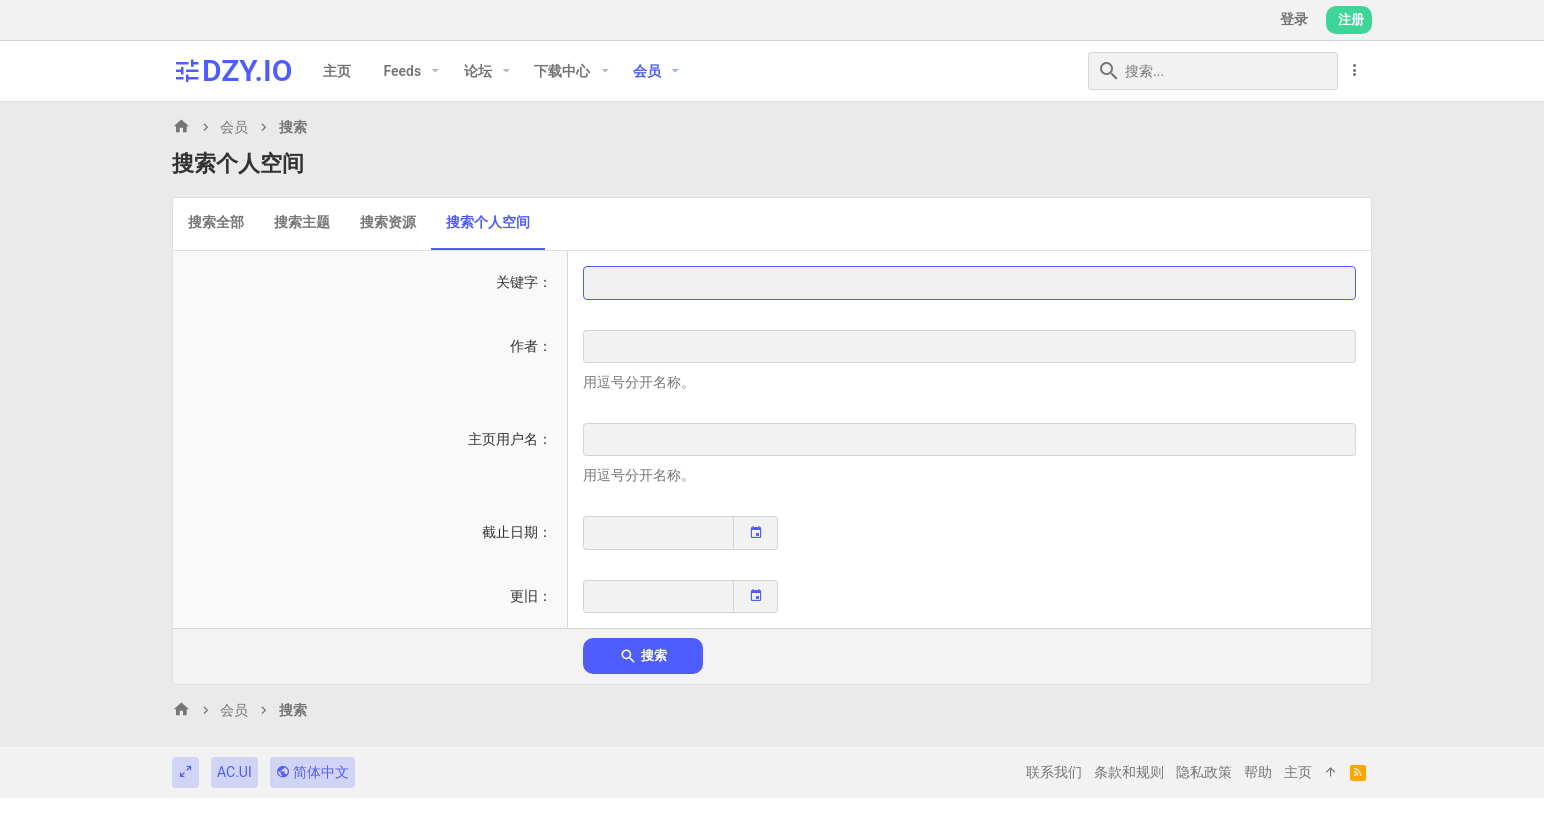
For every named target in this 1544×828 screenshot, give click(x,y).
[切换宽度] (185, 773)
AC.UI (234, 772)
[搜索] (1213, 71)
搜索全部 (216, 222)
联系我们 (1054, 772)
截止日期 (510, 532)
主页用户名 (503, 439)
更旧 (524, 596)
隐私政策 (1204, 772)
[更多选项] (1355, 70)
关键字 (517, 282)
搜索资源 (388, 222)
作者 (524, 346)
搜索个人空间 (488, 222)
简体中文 (312, 772)
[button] (435, 71)
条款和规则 (1129, 772)
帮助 (1258, 772)
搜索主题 (302, 222)
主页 (1298, 772)
